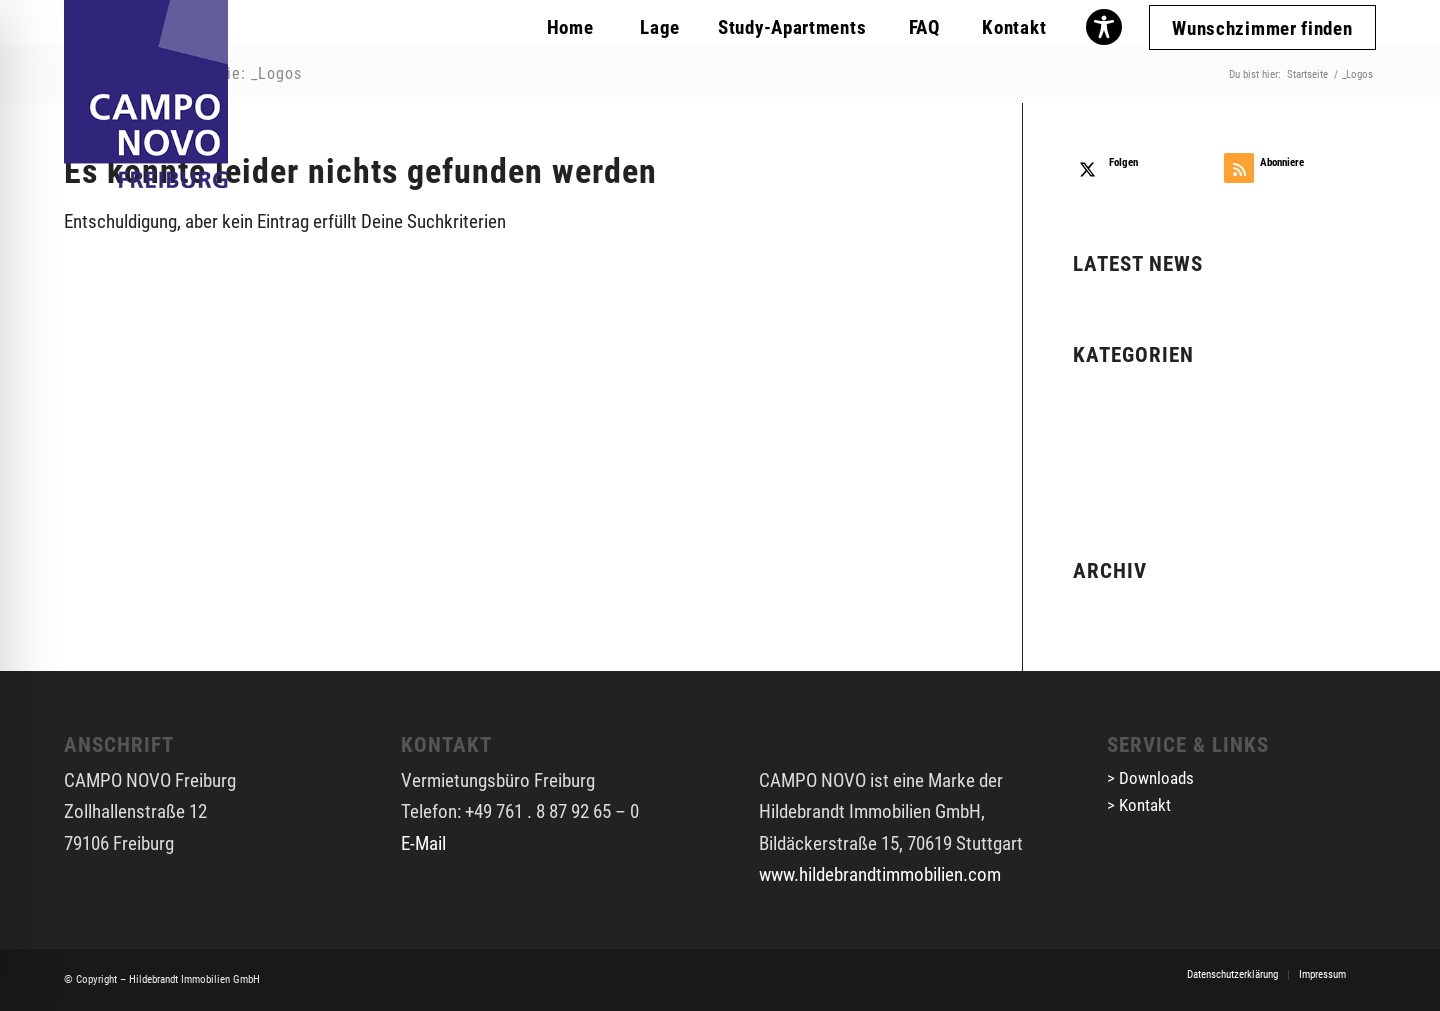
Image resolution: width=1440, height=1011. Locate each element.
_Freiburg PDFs (1129, 421)
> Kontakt (1139, 805)
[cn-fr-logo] (146, 94)
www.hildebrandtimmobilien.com (880, 874)
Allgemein (1109, 390)
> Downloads (1150, 778)
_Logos (1100, 484)
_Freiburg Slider (1130, 452)
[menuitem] (570, 25)
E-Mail (423, 843)
